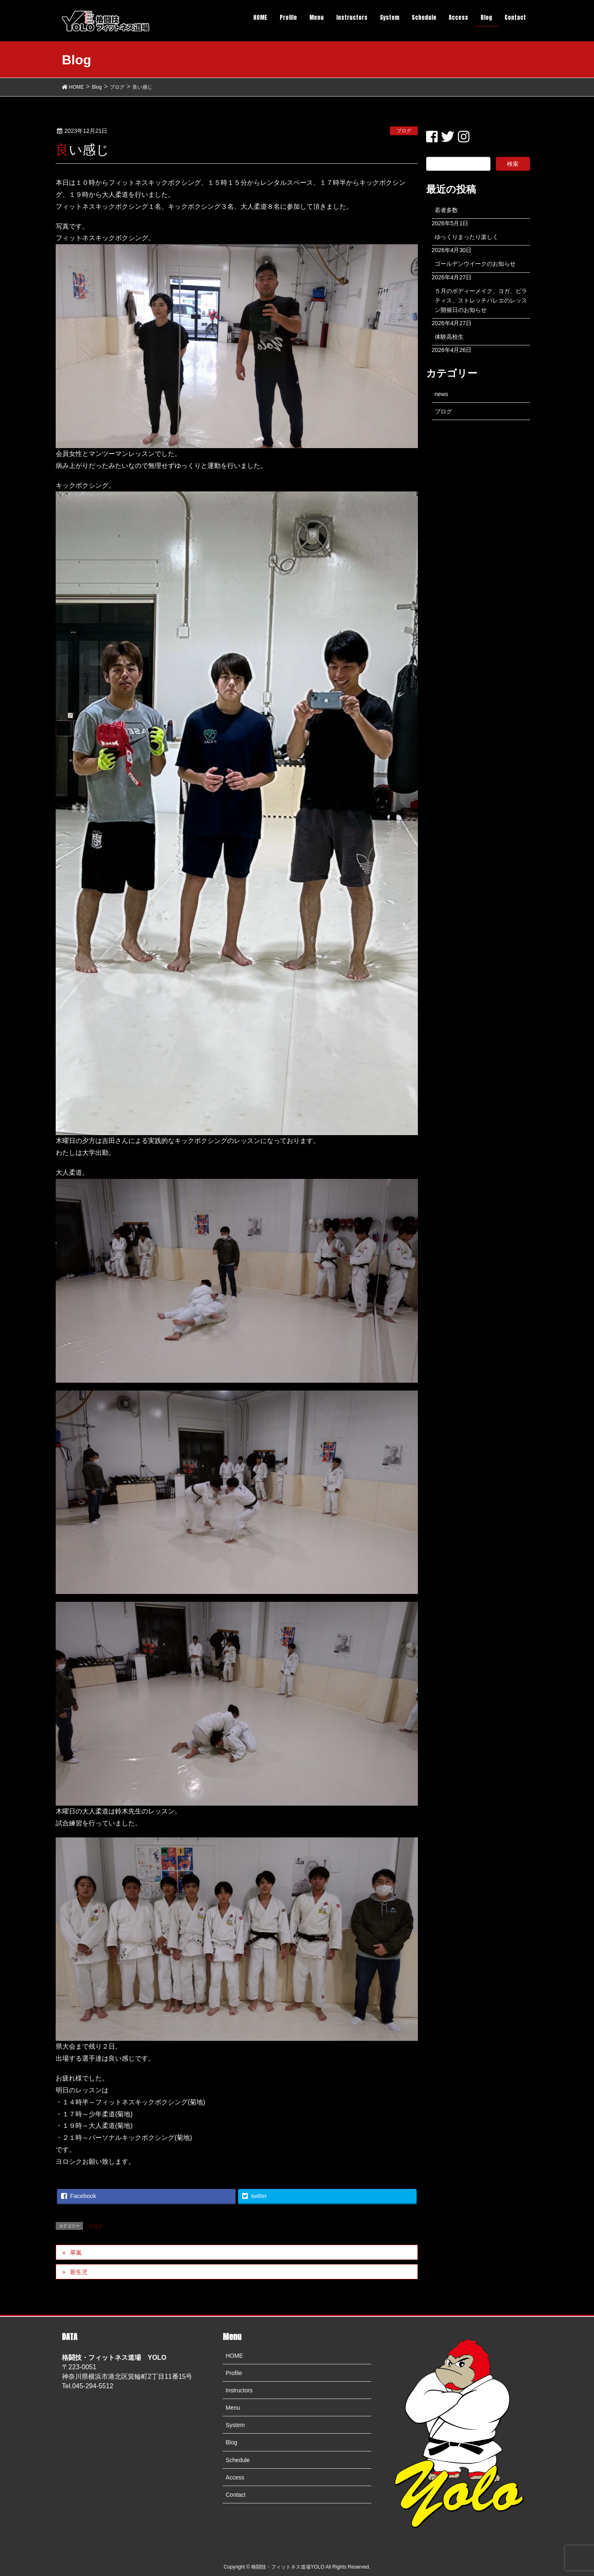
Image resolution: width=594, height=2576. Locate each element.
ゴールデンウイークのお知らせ (475, 263)
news (441, 394)
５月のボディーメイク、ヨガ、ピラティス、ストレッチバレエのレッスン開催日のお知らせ (481, 300)
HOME (234, 2355)
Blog (231, 2442)
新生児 (78, 2272)
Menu (233, 2407)
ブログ (403, 131)
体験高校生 (449, 336)
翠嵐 (76, 2252)
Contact (235, 2494)
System (235, 2425)
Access (235, 2477)
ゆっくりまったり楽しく (466, 237)
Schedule (238, 2460)
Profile (234, 2373)
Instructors (239, 2390)
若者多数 (446, 210)
